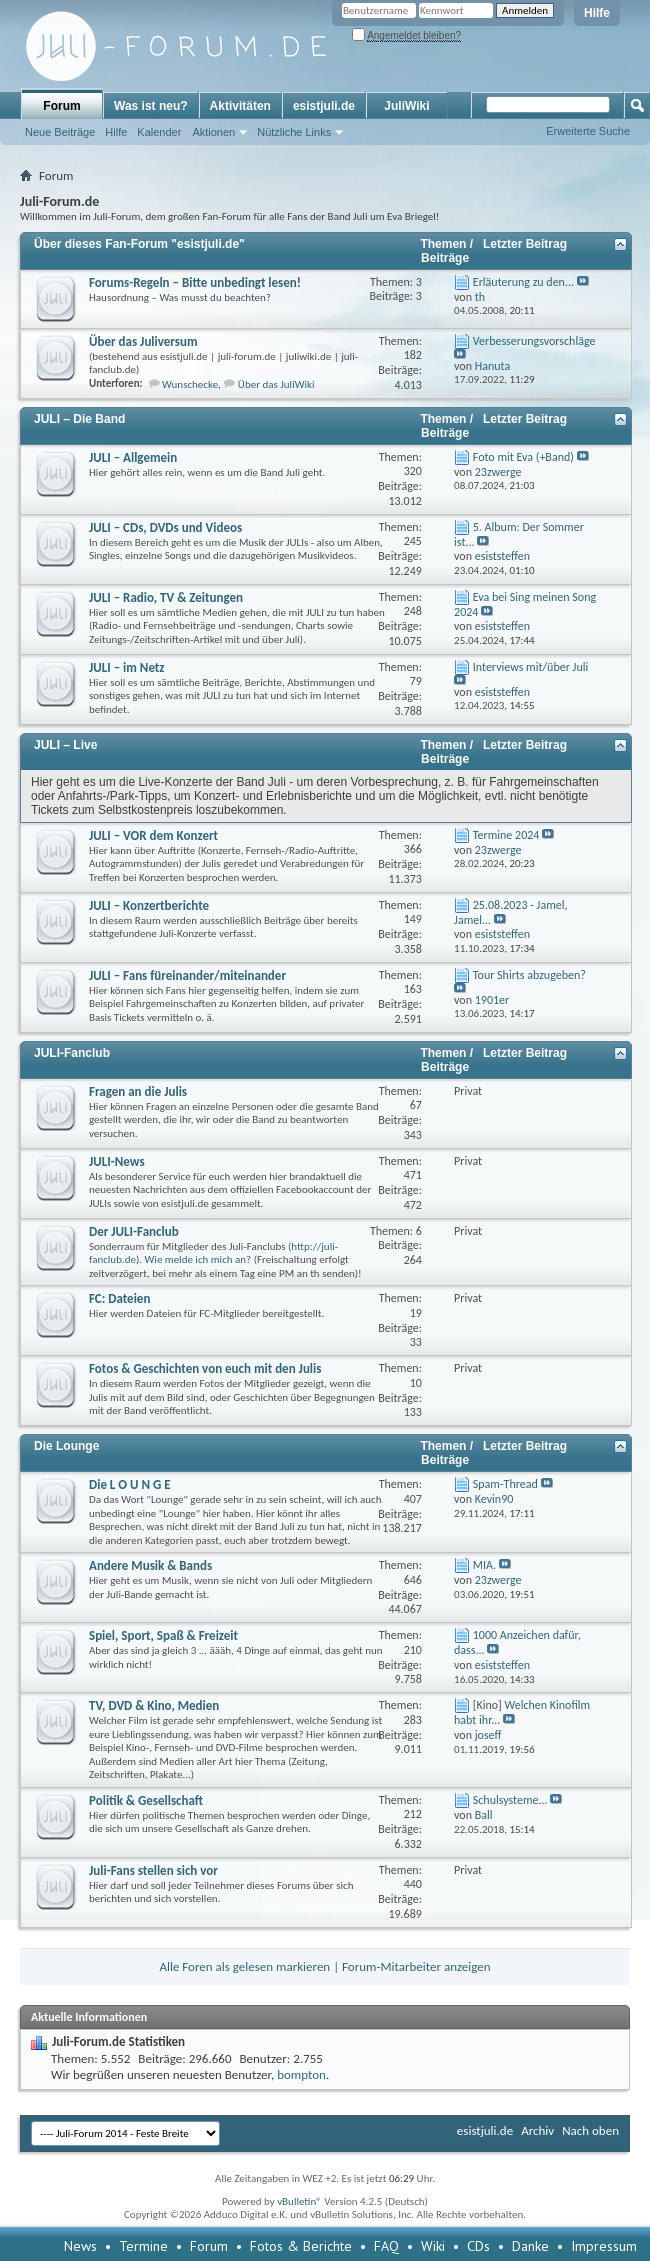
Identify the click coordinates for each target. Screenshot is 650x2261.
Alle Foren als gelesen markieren (244, 1966)
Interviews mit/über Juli (530, 667)
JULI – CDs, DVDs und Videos (165, 527)
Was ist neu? (151, 106)
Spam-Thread (505, 1484)
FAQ (386, 2246)
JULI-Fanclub (72, 1053)
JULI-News (117, 1161)
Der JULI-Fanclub (134, 1231)
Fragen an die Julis (138, 1091)
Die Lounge (66, 1446)
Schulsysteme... (510, 1800)
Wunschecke (190, 384)
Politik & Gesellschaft (146, 1800)
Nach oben (590, 2130)
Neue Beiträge (60, 132)
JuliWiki (406, 106)
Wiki (433, 2246)
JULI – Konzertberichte (149, 905)
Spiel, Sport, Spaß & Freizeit (163, 1635)
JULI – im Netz (127, 667)
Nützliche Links (294, 132)
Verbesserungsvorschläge (534, 341)
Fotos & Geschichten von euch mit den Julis (205, 1368)
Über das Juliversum (143, 341)
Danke (530, 2246)
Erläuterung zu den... (523, 282)
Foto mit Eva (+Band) (523, 457)
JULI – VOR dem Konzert (153, 835)
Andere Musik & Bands (150, 1565)
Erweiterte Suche (588, 131)
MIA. (484, 1565)
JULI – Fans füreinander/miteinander (187, 975)
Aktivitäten (240, 106)
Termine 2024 (506, 835)
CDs (478, 2246)
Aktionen (213, 132)
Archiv (537, 2130)
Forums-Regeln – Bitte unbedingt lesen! (195, 282)
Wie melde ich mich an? (198, 1259)
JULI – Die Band (79, 419)
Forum (61, 106)
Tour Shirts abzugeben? (529, 975)
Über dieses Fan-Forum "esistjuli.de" (139, 244)
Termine (143, 2246)
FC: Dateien (119, 1298)
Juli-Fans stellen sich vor (153, 1870)
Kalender (159, 132)
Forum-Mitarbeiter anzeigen (416, 1966)
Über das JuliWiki (276, 384)
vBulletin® (299, 2201)
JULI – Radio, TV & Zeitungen (166, 597)
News (80, 2246)
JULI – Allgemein (133, 457)
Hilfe (597, 13)
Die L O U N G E (130, 1484)
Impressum (604, 2246)
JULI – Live (65, 745)
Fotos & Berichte (301, 2246)
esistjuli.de (324, 106)
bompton (301, 2074)
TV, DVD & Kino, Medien (154, 1705)
